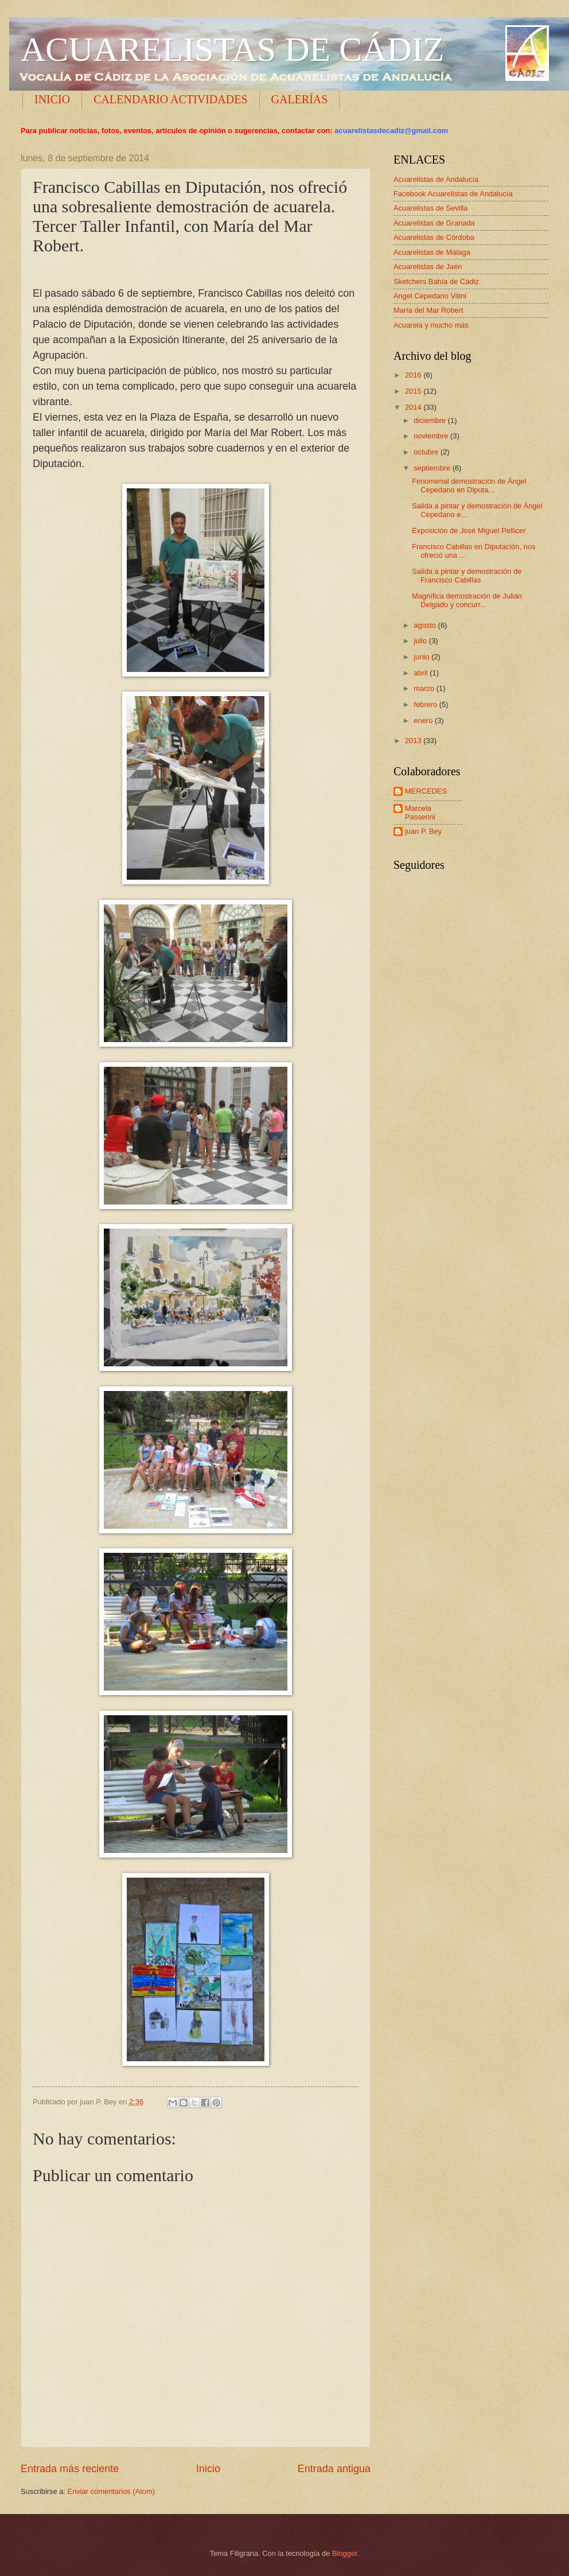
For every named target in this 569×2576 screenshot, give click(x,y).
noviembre (432, 436)
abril (422, 673)
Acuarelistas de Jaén (427, 266)
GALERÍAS (299, 99)
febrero (426, 704)
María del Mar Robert (428, 310)
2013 (414, 740)
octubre (427, 452)
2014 (414, 407)
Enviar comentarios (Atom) (111, 2491)
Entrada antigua (334, 2468)
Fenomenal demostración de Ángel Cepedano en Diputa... (469, 485)
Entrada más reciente (70, 2468)
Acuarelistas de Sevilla (430, 208)
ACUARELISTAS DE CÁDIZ (233, 49)
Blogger (344, 2553)
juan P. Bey (423, 831)
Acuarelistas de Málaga (431, 252)
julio (421, 640)
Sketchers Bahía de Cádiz (436, 281)
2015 (414, 391)
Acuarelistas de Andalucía (435, 179)
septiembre (433, 468)
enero (424, 720)
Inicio (208, 2468)
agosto (426, 625)
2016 (414, 375)
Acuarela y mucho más (431, 325)
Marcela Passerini (420, 812)
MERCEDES (426, 791)
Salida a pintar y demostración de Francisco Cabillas (466, 575)
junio (422, 656)
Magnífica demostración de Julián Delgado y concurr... (467, 600)
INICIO (52, 99)
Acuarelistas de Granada (434, 223)
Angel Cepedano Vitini (429, 296)
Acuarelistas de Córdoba (433, 237)
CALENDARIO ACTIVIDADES (170, 99)
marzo (425, 688)
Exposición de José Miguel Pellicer (468, 530)
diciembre (430, 420)
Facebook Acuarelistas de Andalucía (453, 193)
